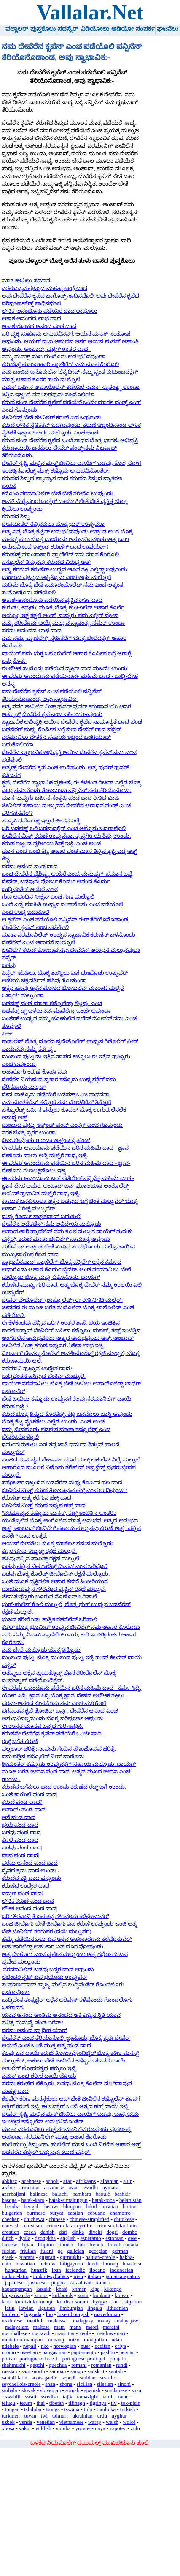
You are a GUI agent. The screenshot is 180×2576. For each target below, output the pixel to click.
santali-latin (14, 2378)
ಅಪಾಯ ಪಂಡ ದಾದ (23, 1810)
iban (56, 2270)
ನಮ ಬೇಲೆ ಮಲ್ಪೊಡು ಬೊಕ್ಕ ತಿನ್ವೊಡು (41, 1650)
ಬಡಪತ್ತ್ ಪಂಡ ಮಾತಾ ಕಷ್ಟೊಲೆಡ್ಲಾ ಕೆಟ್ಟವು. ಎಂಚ (52, 1003)
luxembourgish (73, 2314)
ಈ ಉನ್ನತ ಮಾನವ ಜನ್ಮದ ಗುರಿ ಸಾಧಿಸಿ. (42, 1726)
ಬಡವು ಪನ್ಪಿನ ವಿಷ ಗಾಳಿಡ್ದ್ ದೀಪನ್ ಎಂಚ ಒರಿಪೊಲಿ (54, 1566)
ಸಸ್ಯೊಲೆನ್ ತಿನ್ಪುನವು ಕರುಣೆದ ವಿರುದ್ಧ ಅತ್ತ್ (46, 562)
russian (9, 2371)
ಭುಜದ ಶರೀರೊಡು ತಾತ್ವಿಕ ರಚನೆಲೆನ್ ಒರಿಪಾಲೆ (49, 1620)
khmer (79, 2289)
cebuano (97, 2213)
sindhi (124, 2384)
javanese (37, 2283)
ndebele (10, 2346)
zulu (135, 2428)
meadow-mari (110, 2333)
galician (75, 2251)
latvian (26, 2308)
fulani (46, 2251)
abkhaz (9, 2181)
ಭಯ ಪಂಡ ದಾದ (20, 1825)
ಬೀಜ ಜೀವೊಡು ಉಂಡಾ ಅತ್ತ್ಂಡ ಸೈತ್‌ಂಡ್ (46, 1140)
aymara (110, 2188)
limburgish (71, 2308)
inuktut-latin (15, 2276)
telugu (8, 2403)
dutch (7, 2238)
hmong (110, 2264)
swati (30, 2397)
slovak (28, 2390)
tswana (72, 2409)
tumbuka (106, 2409)
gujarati (47, 2257)
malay (104, 2321)
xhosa (8, 2428)
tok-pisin (130, 2403)
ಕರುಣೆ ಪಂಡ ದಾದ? (22, 1802)
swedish (49, 2397)
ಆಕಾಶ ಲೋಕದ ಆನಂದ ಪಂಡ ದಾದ (39, 326)
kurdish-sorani (72, 2302)
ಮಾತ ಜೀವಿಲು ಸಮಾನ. (26, 281)
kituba (41, 2295)
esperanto (91, 2238)
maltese (41, 2327)
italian (94, 2276)
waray (94, 2422)
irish (78, 2276)
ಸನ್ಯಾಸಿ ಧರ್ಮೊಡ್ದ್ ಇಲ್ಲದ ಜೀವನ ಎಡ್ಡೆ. (41, 821)
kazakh (43, 2289)
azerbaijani (13, 2194)
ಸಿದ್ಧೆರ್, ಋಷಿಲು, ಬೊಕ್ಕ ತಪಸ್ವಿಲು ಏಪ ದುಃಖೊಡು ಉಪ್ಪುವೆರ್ (65, 973)
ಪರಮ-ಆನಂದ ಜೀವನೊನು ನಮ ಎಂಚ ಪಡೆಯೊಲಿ (54, 1703)
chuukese (124, 2219)
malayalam (17, 2327)
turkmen (11, 2416)
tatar (123, 2397)
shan (50, 2384)
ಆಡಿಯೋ (122, 29)
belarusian (130, 2200)
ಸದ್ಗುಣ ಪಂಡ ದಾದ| (22, 1893)
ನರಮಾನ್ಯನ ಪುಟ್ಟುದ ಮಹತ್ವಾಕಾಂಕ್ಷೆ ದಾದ (44, 288)
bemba (12, 2207)
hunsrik (39, 2270)
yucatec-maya (90, 2428)
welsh (112, 2422)
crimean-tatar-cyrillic (69, 2226)
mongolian (95, 2340)
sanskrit (96, 2371)
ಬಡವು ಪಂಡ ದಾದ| (22, 1848)
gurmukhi (70, 2257)
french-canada (122, 2245)
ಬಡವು (9, 965)
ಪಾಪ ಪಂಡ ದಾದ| (20, 1855)
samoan (57, 2371)
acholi (52, 2181)
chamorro (120, 2213)
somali (72, 2390)
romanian (101, 2365)
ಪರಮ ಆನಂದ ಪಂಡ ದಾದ (30, 866)
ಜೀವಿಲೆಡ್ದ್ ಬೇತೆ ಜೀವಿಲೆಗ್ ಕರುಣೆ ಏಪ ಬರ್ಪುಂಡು (52, 418)
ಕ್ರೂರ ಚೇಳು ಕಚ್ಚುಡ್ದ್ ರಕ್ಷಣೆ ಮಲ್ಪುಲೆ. (39, 1551)
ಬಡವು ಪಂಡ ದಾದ (21, 1833)
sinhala (9, 2390)
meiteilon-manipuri (22, 2340)
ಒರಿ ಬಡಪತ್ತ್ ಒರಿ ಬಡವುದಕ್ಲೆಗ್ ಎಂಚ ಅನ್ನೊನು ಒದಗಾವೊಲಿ (64, 828)
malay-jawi (128, 2321)
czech (30, 2232)
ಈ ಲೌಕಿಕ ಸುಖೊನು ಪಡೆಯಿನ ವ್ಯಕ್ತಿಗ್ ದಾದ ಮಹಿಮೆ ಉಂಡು (64, 669)
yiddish (43, 2428)
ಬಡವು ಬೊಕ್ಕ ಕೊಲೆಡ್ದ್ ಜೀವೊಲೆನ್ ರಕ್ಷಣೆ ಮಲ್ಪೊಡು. (56, 1574)
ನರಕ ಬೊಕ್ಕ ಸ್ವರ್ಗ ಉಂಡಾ (29, 1133)
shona (65, 2384)
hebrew (48, 2264)
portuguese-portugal (83, 2359)
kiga (94, 2289)
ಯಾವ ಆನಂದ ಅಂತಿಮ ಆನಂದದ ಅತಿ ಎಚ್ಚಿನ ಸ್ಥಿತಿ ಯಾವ (61, 2015)
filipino (46, 2245)
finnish (65, 2245)
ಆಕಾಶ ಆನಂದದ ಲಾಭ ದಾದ (31, 319)
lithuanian (117, 2308)
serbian (88, 2378)
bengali (32, 2207)
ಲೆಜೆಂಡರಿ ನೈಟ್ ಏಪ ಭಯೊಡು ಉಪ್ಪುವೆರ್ (44, 1977)
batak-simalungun (68, 2200)
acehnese (31, 2181)
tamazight (87, 2397)
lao (115, 2302)
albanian (109, 2181)
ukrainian (82, 2416)
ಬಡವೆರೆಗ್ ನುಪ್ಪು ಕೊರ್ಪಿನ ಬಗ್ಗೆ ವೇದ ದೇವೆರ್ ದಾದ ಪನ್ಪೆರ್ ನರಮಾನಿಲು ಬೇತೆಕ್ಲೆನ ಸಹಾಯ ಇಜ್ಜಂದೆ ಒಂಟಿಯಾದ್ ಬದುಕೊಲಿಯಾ (61, 737)
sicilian (84, 2384)
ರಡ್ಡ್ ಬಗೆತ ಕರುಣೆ (20, 1741)
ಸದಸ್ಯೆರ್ (68, 29)
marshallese (14, 2333)
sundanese (116, 2390)
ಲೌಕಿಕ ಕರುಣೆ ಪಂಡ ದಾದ (28, 1901)
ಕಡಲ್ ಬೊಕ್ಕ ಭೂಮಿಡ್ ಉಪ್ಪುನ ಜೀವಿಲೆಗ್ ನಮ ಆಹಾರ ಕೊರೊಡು (71, 1627)
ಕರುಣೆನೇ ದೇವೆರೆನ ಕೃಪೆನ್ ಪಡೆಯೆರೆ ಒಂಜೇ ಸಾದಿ (52, 1734)
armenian (29, 2188)
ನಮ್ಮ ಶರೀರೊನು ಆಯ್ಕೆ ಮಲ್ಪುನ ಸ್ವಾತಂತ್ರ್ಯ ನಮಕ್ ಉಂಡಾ (63, 623)
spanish (92, 2390)
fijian (27, 2245)
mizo (74, 2340)
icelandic (75, 2270)
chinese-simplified (90, 2219)
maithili (35, 2321)
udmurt (60, 2416)
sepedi (68, 2378)
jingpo (58, 2283)
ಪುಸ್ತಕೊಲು (43, 29)
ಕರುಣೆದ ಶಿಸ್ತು (16, 516)
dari (63, 2232)
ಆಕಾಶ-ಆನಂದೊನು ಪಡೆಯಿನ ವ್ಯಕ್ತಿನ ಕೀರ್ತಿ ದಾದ (52, 600)
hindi (93, 2264)
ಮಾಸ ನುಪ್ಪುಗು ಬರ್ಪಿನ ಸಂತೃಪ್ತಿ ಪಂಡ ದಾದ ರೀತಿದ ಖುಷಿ (60, 798)
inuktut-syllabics (51, 2276)
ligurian (46, 2308)
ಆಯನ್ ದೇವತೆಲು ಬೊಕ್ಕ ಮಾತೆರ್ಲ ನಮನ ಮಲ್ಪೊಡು (57, 1543)
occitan (102, 2346)
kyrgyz (100, 2302)
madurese (12, 2321)
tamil (108, 2397)
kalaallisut (81, 2283)
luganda (33, 2314)
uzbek (8, 2422)
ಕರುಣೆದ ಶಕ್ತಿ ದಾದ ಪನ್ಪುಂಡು (31, 1878)
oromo (9, 2352)
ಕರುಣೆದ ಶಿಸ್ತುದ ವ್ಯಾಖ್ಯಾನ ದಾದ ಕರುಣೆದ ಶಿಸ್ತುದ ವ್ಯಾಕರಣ (62, 478)
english (68, 2238)
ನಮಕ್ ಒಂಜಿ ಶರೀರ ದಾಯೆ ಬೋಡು (39, 2076)
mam (59, 2327)
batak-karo (32, 2200)
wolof (129, 2422)
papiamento (84, 2352)
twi (44, 2416)
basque (9, 2200)
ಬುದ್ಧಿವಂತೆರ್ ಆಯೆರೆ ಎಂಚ (29, 889)
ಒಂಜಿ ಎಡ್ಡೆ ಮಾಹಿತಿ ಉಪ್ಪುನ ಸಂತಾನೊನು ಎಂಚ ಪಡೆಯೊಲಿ (62, 904)
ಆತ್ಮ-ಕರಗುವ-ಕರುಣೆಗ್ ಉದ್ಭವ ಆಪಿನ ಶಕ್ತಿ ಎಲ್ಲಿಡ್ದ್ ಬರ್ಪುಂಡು (64, 570)
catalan (75, 2213)
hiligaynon (71, 2264)
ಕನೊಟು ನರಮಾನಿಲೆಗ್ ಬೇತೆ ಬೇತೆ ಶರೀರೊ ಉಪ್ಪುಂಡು (57, 494)
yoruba (63, 2428)
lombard (11, 2314)
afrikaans (86, 2181)
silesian (105, 2384)
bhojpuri (72, 2207)
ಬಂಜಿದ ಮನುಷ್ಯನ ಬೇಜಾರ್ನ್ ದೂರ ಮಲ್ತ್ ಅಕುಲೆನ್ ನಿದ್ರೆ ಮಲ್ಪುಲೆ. (72, 1460)
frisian (9, 2251)
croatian (10, 2232)
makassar (58, 2321)
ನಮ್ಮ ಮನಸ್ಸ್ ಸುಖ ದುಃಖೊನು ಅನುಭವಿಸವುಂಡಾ (54, 357)
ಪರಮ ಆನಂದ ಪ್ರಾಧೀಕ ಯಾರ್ (34, 2030)
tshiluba (32, 2409)
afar (67, 2181)
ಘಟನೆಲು (167, 29)
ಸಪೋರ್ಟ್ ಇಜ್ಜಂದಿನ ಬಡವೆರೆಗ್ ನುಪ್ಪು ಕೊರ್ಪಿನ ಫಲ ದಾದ (62, 1483)
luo (49, 2314)
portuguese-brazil (38, 2359)
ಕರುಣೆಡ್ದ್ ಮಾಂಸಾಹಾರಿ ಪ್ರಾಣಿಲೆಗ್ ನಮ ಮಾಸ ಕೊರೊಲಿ (60, 364)
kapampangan (17, 2289)
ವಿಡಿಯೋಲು (95, 29)
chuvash (10, 2226)
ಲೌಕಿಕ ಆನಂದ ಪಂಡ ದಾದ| (29, 1909)
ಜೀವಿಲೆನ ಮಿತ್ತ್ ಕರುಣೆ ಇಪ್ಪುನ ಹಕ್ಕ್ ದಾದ (44, 1505)
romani (78, 2365)
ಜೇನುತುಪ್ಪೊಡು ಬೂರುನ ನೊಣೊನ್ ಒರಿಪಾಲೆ (49, 1597)
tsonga (52, 2409)
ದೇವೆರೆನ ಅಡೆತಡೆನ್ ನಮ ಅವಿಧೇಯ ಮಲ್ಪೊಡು (51, 1224)
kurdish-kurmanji (34, 2302)
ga (60, 2251)
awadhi (90, 2188)
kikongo (113, 2289)
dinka (78, 2232)
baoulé (103, 2194)
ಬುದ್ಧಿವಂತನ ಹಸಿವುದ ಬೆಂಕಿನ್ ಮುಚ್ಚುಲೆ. (44, 1376)
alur (127, 2181)
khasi (61, 2289)
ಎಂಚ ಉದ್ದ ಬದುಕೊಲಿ (25, 912)
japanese (14, 2283)
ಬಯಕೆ (9, 486)
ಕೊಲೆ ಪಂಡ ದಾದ (20, 1840)
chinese (57, 2219)
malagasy (83, 2321)
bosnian (110, 2207)
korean (122, 2295)
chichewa (34, 2219)
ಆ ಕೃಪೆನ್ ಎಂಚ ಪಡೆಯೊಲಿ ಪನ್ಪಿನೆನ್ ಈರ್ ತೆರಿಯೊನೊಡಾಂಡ (65, 920)
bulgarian (12, 2213)
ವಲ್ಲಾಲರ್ (16, 29)
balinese (39, 2194)
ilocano (97, 2270)
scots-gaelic (44, 2378)
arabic (8, 2188)
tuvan (30, 2416)
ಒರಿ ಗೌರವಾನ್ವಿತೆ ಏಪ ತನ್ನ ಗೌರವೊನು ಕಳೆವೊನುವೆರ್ (55, 1916)
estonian (114, 2238)
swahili (13, 2397)
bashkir (123, 2194)
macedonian (107, 2314)
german (120, 2251)
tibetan (56, 2403)
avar (73, 2188)
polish (8, 2359)
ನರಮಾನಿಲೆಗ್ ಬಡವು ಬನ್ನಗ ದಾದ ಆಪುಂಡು (48, 1969)
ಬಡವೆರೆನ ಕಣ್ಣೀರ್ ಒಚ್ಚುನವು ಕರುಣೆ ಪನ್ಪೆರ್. (46, 2152)
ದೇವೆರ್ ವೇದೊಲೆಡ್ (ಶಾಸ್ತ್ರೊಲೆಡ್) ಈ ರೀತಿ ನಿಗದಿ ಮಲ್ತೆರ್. (62, 1300)
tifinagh (76, 2403)
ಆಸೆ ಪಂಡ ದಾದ (18, 1817)
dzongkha (45, 2238)
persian (127, 2352)
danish (47, 2232)
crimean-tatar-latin (117, 2226)
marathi (111, 2327)
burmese (36, 2213)
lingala (94, 2308)
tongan (12, 2409)
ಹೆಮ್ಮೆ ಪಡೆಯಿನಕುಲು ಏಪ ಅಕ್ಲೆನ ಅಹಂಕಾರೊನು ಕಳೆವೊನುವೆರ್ (67, 1939)
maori (92, 2327)
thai (41, 2403)
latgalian (132, 2302)
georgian (98, 2251)
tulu (88, 2409)
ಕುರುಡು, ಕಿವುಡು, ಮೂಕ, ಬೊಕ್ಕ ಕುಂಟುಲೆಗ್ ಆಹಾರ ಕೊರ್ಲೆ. (63, 608)
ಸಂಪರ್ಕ (145, 29)
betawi (51, 2207)
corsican (33, 2226)
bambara (82, 2194)
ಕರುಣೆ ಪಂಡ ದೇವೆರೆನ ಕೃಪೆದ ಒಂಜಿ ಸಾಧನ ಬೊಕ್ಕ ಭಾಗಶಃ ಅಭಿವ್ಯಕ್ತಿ (70, 440)
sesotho (108, 2378)
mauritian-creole (73, 2333)
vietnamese (71, 2422)
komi (82, 2295)
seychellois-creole (21, 2384)
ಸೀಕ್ (7, 1034)
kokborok (62, 2295)
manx (75, 2327)
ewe (132, 2238)
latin (10, 2308)
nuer (85, 2346)
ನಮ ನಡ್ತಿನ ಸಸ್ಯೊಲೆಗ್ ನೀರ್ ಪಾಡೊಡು (43, 1756)
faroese (9, 2245)
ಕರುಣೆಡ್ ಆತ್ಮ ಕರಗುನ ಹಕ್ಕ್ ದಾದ (36, 1498)
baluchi (60, 2194)
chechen (10, 2219)
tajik (68, 2397)
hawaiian (25, 2264)
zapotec (118, 2428)
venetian (46, 2422)
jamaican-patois (122, 2276)
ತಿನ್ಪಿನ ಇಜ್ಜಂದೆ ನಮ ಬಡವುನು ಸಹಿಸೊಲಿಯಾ (48, 395)
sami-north (33, 2371)
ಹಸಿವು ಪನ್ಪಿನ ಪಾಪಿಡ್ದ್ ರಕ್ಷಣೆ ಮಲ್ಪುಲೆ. (41, 1559)
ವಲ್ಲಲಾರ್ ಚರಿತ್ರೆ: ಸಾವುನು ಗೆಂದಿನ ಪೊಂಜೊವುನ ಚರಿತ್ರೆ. (59, 1749)
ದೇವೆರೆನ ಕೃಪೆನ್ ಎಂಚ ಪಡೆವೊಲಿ (35, 927)
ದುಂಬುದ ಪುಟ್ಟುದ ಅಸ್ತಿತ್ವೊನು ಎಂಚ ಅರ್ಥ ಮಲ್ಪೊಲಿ (56, 577)
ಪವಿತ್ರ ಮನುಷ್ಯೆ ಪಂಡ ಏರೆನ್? (32, 2023)
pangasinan (54, 2352)
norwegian (65, 2346)
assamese (54, 2188)
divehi (95, 2232)
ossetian (29, 2352)
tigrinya (98, 2403)
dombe (129, 2232)
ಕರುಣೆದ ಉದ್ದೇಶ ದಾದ (25, 1886)
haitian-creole (100, 2257)
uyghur (119, 2416)
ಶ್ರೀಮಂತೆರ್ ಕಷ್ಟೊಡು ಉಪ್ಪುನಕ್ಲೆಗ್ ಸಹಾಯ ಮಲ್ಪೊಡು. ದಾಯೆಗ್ (69, 1764)
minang (56, 2340)
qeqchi (37, 2365)
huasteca (132, 2264)
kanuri (103, 2283)
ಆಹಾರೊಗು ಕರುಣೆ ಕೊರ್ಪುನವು (34, 1072)
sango (76, 2371)
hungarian (16, 2270)
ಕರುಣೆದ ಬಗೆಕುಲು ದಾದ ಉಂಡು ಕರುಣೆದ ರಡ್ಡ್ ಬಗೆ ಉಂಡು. (64, 1787)
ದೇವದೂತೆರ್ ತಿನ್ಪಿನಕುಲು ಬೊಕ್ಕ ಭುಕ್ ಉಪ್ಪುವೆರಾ (53, 524)
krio (6, 2302)
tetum (26, 2403)
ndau (116, 2340)
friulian (28, 2251)
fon (81, 2245)
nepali (29, 2346)
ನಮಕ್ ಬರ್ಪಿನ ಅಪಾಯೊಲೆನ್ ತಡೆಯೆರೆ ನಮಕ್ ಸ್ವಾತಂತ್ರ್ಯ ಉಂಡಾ (71, 387)
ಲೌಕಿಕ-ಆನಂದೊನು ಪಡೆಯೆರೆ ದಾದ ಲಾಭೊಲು (49, 311)
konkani (101, 2295)
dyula (24, 2238)
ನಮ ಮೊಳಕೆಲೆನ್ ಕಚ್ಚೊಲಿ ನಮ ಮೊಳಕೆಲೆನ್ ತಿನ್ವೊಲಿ (56, 1102)
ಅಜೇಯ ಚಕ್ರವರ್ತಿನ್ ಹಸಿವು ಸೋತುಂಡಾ (44, 980)
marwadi (41, 2333)
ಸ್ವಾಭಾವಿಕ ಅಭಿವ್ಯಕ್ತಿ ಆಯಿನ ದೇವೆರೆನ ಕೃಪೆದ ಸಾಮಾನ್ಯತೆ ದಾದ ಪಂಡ (72, 722)
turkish (127, 2409)
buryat (56, 2213)
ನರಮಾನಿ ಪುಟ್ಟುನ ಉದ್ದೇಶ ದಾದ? (37, 1368)
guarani (26, 2257)
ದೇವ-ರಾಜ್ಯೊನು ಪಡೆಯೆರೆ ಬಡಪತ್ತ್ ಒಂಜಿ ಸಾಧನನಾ (56, 1095)
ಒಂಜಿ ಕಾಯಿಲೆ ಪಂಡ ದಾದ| (29, 1794)
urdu (102, 2416)
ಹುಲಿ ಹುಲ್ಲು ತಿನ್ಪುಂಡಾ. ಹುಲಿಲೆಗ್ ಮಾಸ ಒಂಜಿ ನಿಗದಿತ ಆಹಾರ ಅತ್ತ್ (71, 2144)
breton (130, 2207)
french (96, 2245)
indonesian (121, 2270)
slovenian (50, 2390)
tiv (114, 2403)
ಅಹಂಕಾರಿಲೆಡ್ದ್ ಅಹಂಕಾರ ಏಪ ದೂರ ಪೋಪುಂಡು (52, 1947)
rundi (121, 2365)
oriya (120, 2346)
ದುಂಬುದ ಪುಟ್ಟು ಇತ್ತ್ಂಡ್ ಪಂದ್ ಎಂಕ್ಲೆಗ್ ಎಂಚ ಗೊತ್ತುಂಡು (62, 1125)
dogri (112, 2232)
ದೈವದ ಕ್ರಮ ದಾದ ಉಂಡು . (30, 1871)
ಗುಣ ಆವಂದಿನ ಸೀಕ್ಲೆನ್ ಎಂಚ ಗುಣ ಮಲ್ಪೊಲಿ (48, 897)
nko (45, 2346)
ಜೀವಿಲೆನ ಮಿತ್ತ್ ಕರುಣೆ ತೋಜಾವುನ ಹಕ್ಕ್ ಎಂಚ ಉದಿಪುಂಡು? (64, 1490)
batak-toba (103, 2200)
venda (25, 2422)
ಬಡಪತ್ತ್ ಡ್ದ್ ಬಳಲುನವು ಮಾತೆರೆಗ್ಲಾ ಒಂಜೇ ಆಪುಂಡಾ (56, 1011)
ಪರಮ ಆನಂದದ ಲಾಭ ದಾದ (32, 631)
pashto (108, 2352)
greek (7, 2257)
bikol (91, 2207)
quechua (58, 2365)
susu (136, 2390)
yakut (25, 2428)
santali (116, 2371)
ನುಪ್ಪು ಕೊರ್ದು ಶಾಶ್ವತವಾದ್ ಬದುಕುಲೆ (41, 1216)
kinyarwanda (16, 2295)
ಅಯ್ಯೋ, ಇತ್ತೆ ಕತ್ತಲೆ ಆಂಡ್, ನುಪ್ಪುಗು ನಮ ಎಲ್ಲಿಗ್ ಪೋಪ (60, 615)
